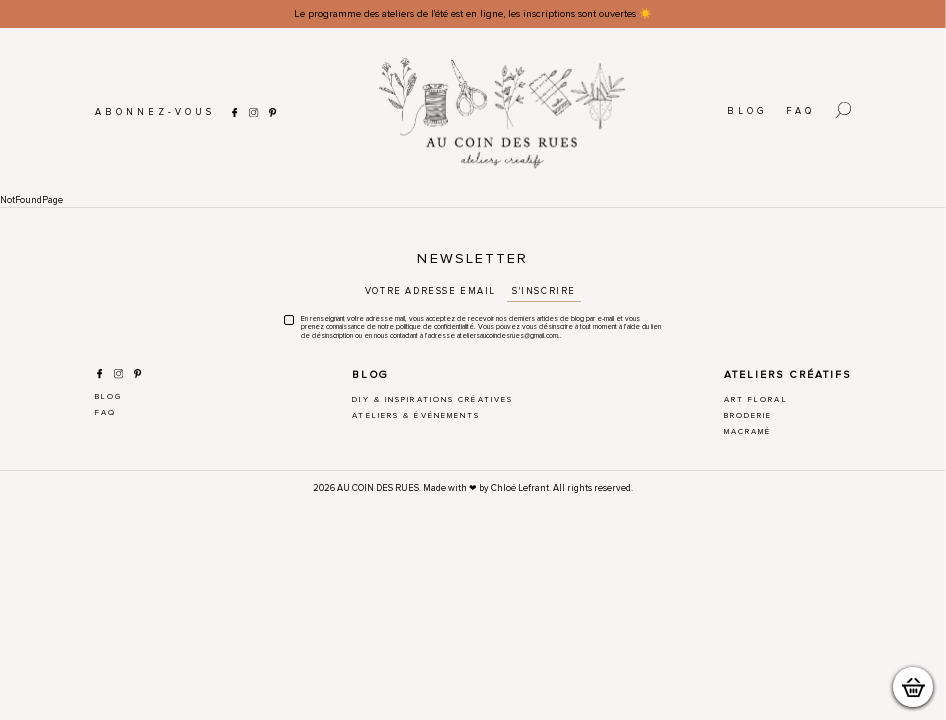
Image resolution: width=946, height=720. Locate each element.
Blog (747, 111)
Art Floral (756, 399)
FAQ (800, 111)
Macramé (748, 431)
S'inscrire (544, 291)
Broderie (748, 415)
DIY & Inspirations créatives (432, 399)
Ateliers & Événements (416, 415)
